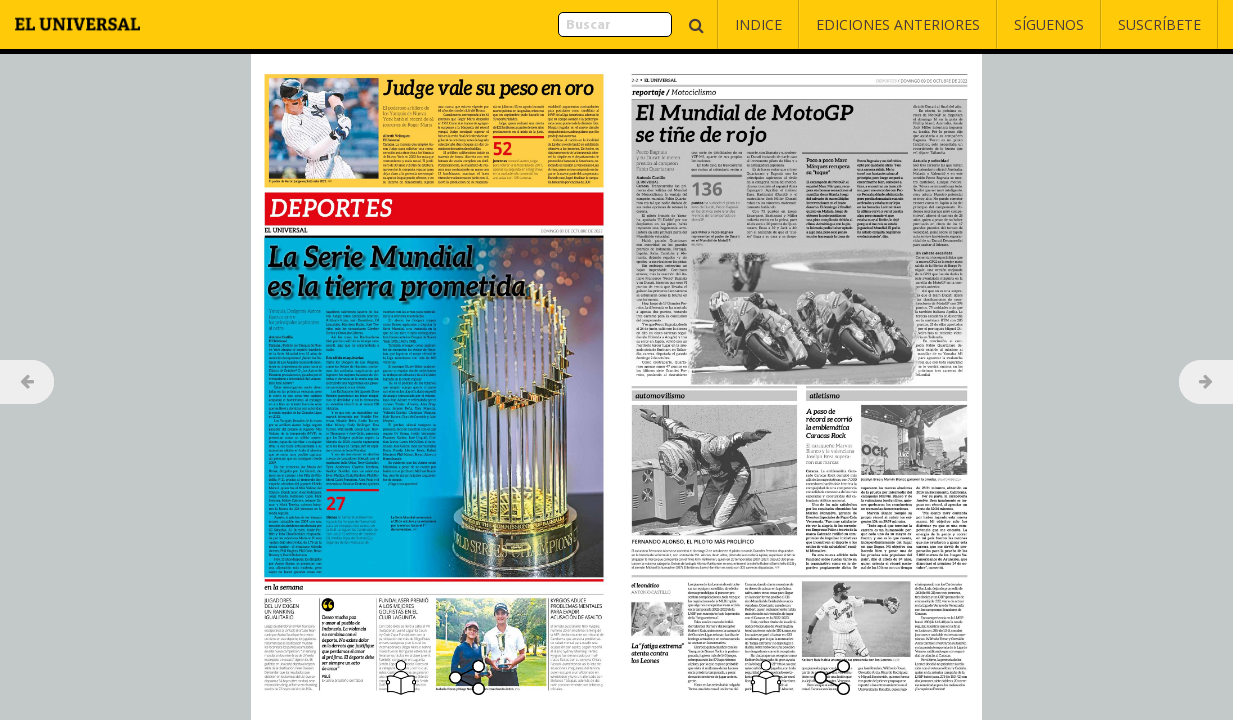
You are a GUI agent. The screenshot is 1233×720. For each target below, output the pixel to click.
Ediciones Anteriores (898, 24)
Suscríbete (1159, 24)
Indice (758, 24)
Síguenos (1049, 24)
